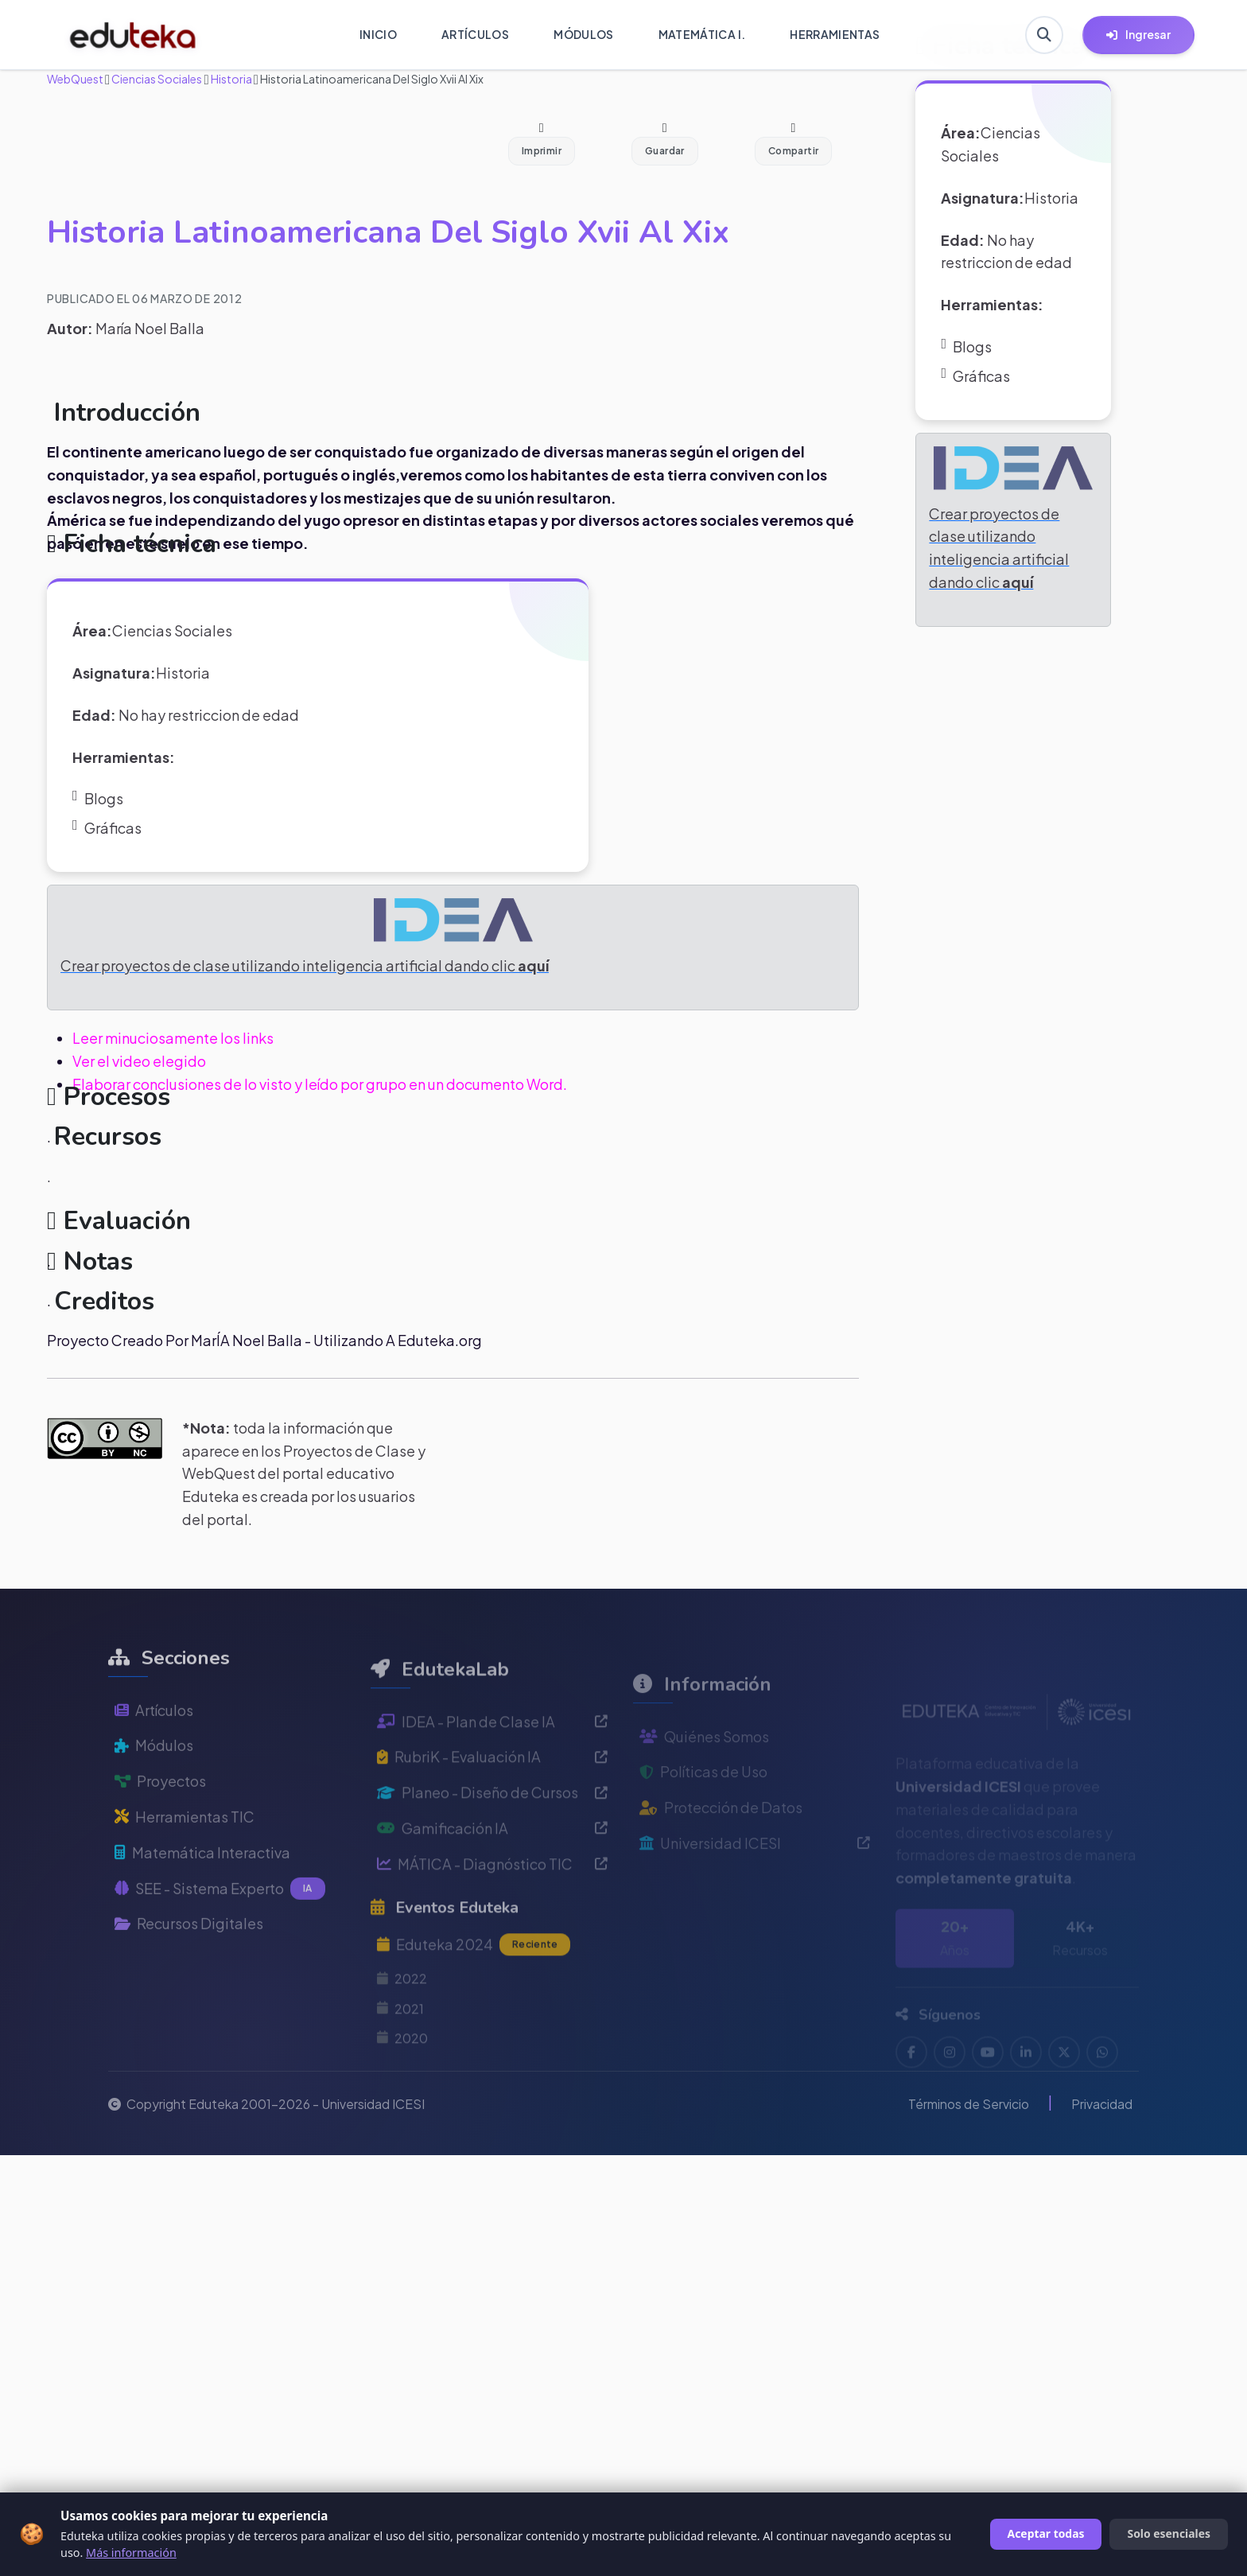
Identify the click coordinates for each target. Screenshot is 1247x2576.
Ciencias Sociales (156, 79)
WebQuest (75, 79)
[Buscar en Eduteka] (1044, 35)
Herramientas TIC (184, 1855)
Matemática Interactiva (202, 1890)
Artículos (154, 1747)
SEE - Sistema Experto (220, 1927)
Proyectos (160, 1819)
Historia (230, 79)
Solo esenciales (1168, 2533)
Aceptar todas (1046, 2533)
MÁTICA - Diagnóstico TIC (492, 1909)
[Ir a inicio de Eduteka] (133, 35)
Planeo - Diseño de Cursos (492, 1837)
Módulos (154, 1783)
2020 (402, 2083)
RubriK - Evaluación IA (492, 1801)
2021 (400, 2053)
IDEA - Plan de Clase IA (492, 1766)
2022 (402, 2023)
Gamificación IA (492, 1873)
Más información (131, 2552)
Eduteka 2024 (473, 1990)
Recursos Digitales (189, 1961)
